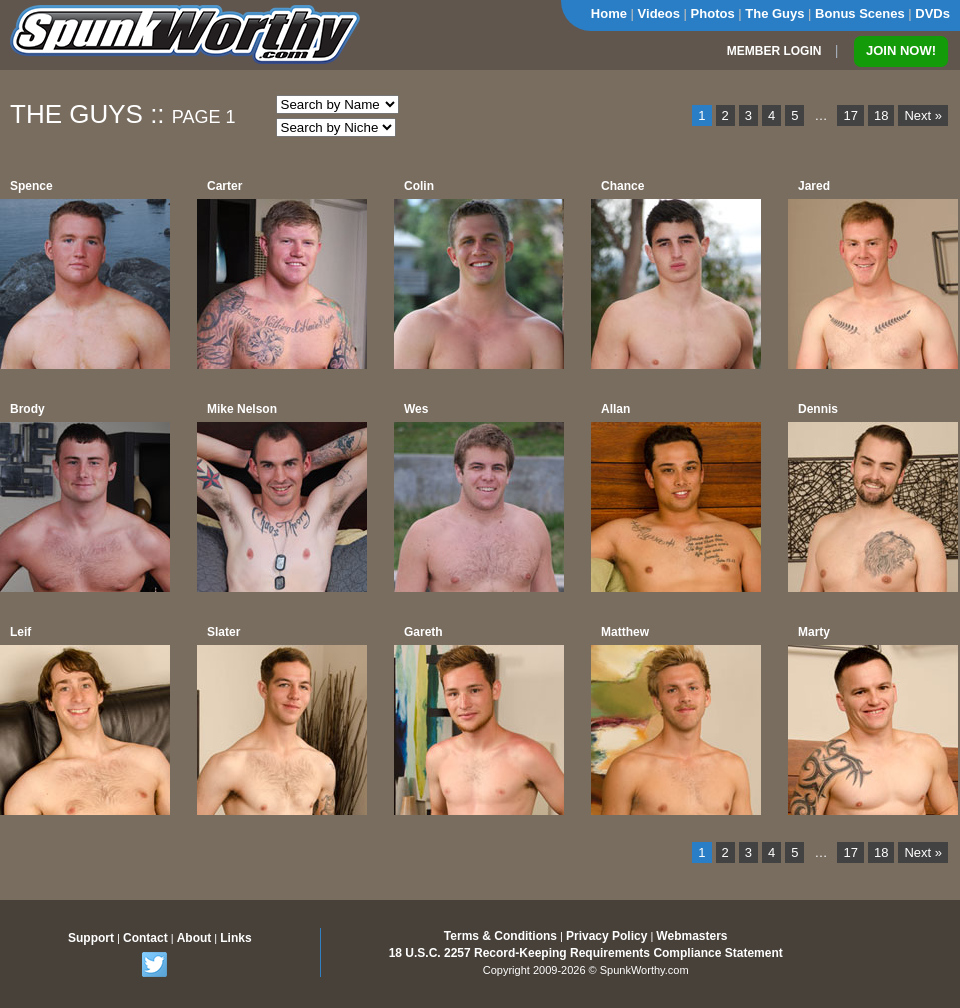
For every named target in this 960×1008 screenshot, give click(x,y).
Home (609, 13)
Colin (419, 186)
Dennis (818, 409)
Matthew (625, 632)
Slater (223, 632)
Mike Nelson (242, 409)
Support (91, 938)
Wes (416, 409)
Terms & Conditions (500, 936)
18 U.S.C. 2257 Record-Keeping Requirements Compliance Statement (586, 953)
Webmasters (691, 936)
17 (850, 115)
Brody (27, 409)
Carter (224, 186)
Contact (145, 938)
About (194, 938)
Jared (814, 186)
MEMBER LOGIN (774, 51)
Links (235, 938)
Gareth (423, 632)
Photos (713, 13)
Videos (659, 13)
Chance (622, 186)
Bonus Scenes (860, 13)
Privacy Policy (606, 936)
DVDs (932, 13)
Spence (31, 186)
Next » (923, 115)
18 (881, 115)
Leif (20, 632)
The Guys (774, 13)
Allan (615, 409)
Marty (814, 632)
